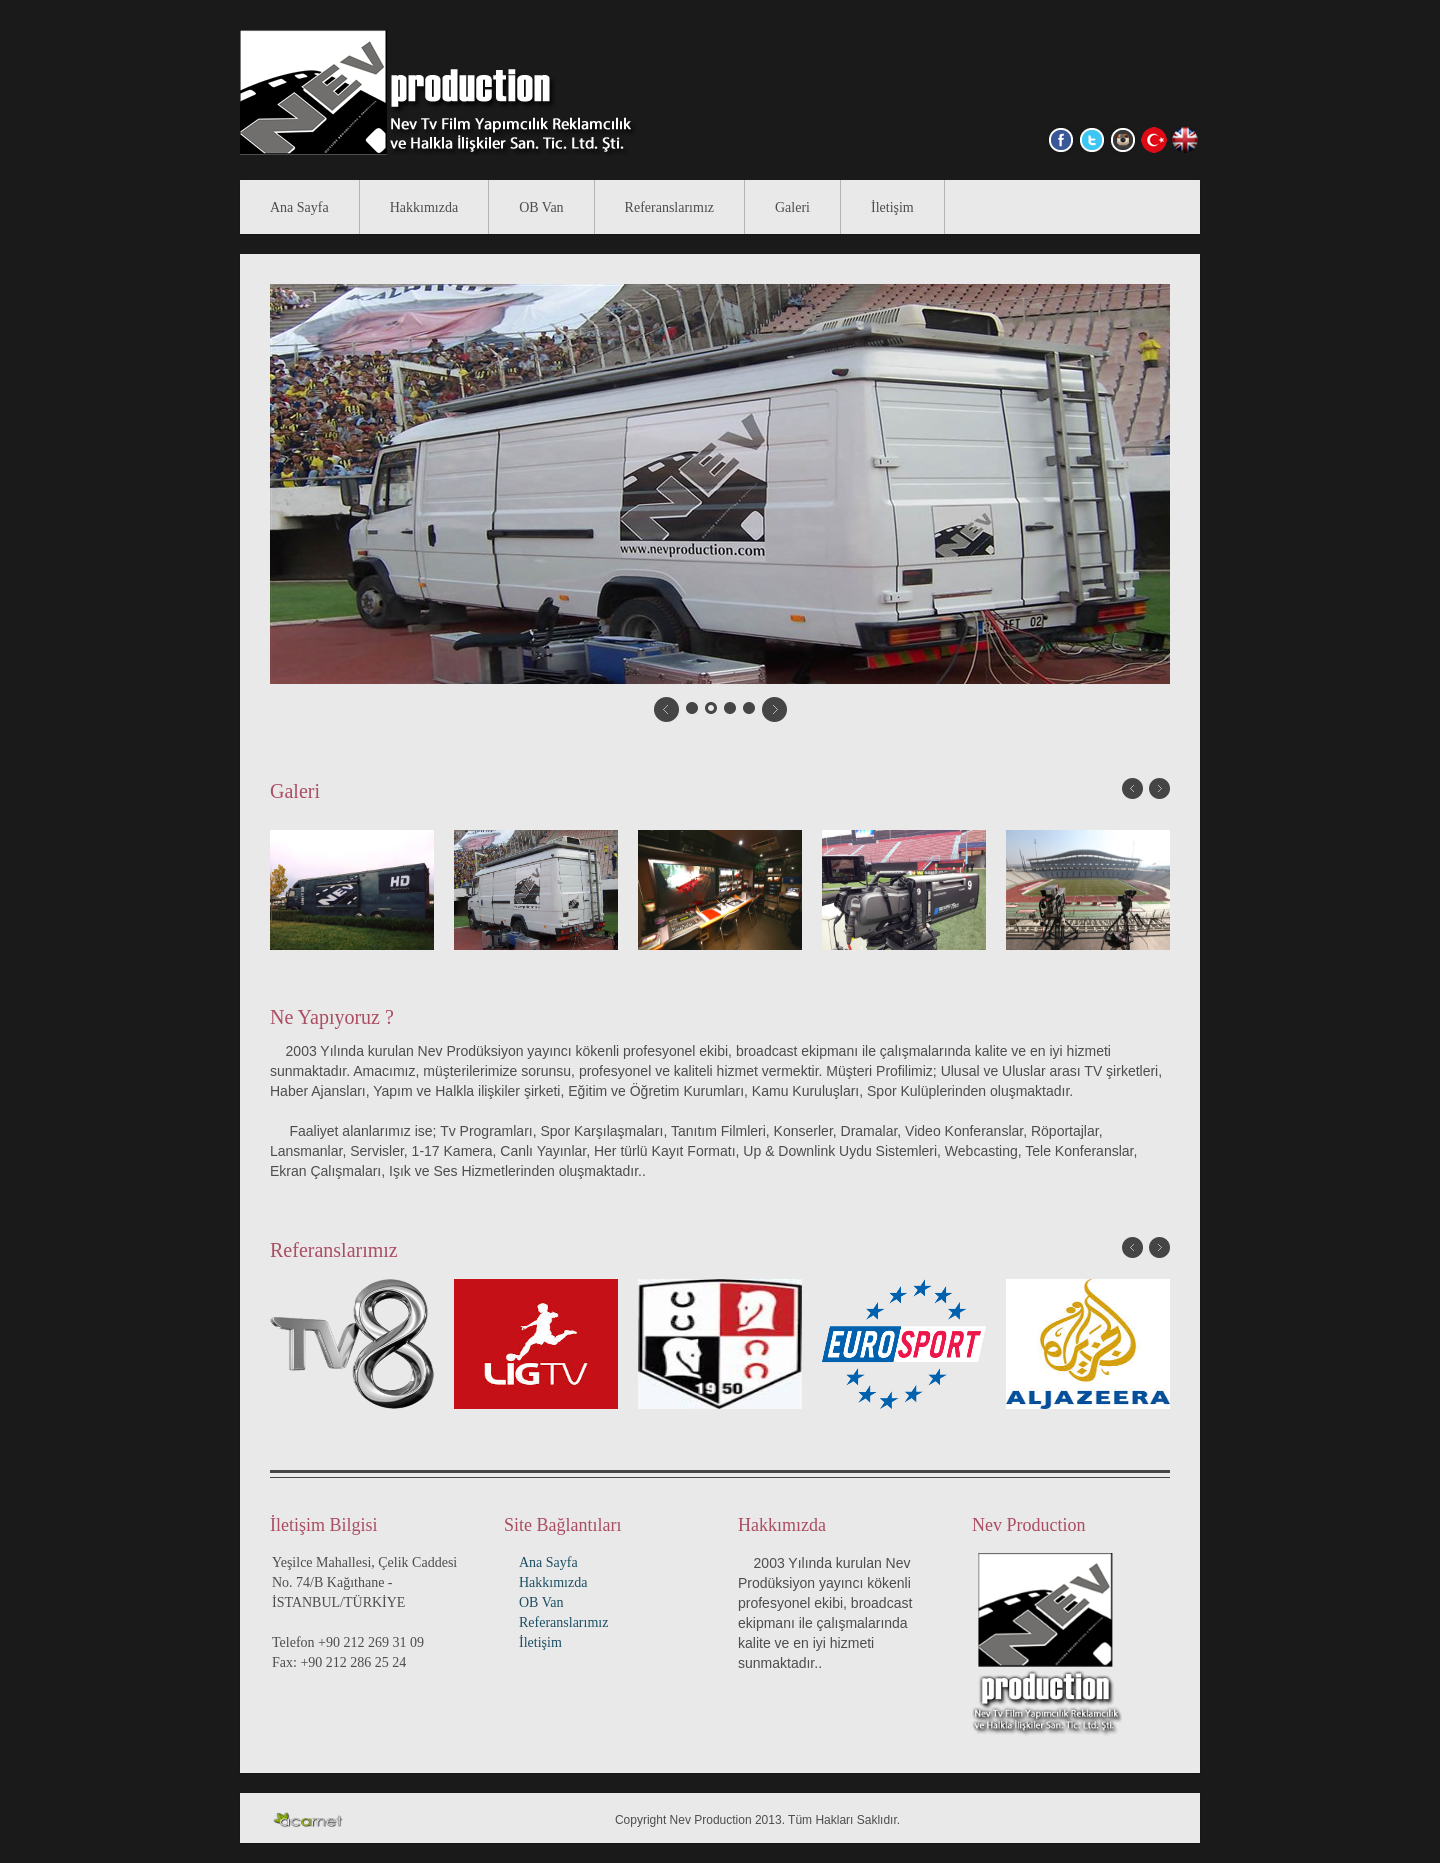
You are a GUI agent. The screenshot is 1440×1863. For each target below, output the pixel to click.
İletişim (892, 207)
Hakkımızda (424, 207)
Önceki (1132, 788)
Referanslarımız (669, 207)
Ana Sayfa (299, 207)
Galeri (792, 207)
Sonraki (1159, 788)
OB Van (541, 207)
